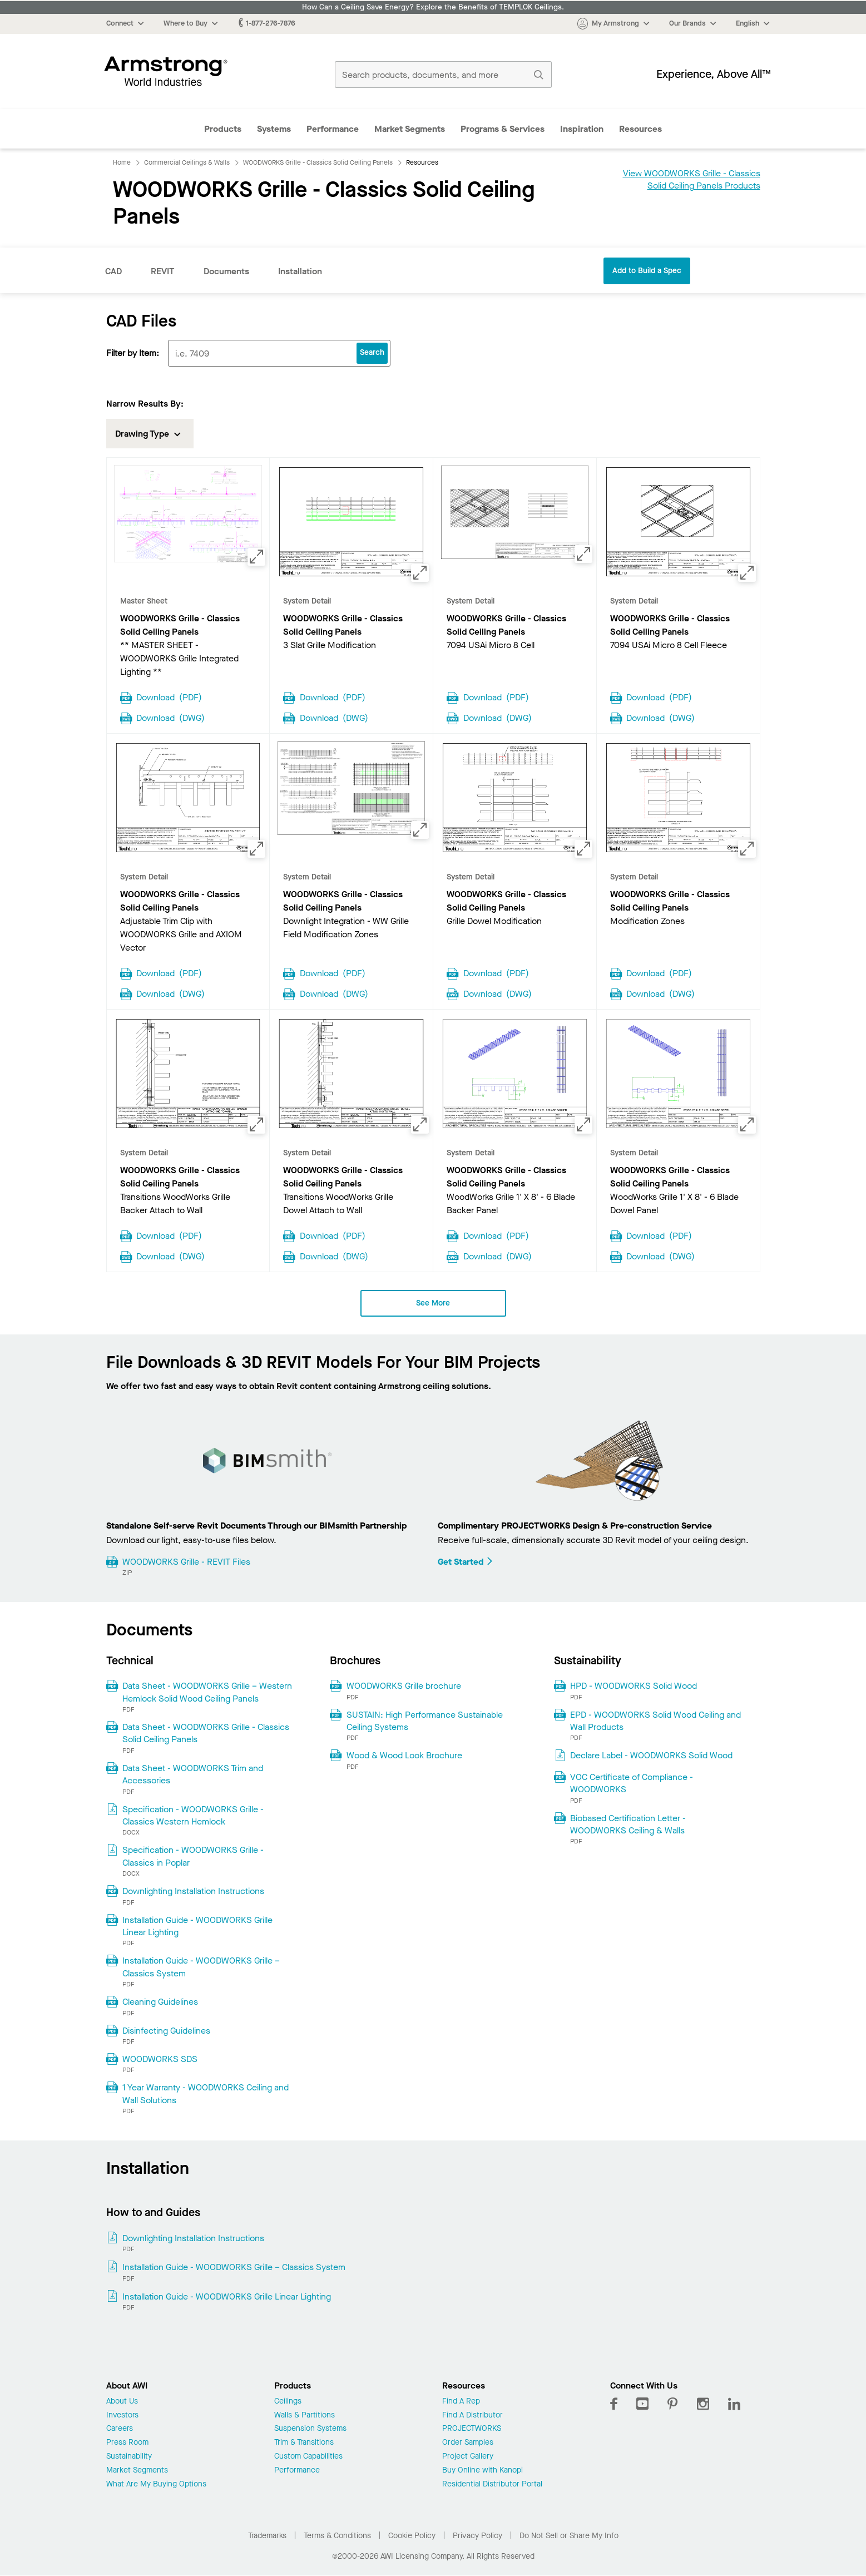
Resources (640, 129)
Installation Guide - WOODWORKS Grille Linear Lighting (197, 1926)
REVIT (163, 271)
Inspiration (581, 129)
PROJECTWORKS (471, 2429)
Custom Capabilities (308, 2456)
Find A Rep (461, 2401)
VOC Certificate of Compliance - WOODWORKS (631, 1783)
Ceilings (287, 2401)
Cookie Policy (412, 2535)
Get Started (465, 1562)
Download (169, 696)
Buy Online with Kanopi (482, 2470)
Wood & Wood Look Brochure (404, 1755)
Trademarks (267, 2535)
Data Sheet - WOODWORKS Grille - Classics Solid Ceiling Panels (205, 1733)
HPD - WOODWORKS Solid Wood (633, 1686)
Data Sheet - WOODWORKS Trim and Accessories (192, 1774)
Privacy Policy (477, 2535)
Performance (332, 129)
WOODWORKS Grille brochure (404, 1686)
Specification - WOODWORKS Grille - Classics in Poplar (193, 1856)
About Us (122, 2401)
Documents (226, 271)
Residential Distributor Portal (492, 2484)
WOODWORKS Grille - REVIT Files (186, 1562)
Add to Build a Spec (646, 270)
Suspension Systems (310, 2429)
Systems (274, 129)
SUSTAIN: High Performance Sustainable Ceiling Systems (425, 1721)
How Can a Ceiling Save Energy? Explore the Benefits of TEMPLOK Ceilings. (433, 7)
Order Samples (467, 2443)
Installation (300, 271)
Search (372, 352)
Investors (122, 2415)
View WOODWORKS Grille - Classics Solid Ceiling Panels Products (691, 179)
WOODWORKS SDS (159, 2059)
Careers (119, 2429)
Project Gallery (467, 2456)
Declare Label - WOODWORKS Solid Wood (651, 1755)
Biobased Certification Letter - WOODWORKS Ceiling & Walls (628, 1824)
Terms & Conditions (337, 2535)
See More (433, 1303)
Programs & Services (503, 129)
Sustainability (129, 2456)
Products (222, 129)
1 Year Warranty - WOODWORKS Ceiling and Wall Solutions (205, 2093)
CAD (113, 271)
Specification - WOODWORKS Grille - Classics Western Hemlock (193, 1815)
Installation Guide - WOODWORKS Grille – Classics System (201, 1967)
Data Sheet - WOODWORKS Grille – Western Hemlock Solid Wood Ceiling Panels (207, 1692)
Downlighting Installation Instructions (193, 1891)
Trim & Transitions (304, 2443)
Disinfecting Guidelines (166, 2030)
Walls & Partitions (304, 2415)
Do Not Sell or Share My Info (568, 2535)
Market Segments (409, 129)
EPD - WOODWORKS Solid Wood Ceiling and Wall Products (655, 1721)
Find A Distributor (472, 2415)
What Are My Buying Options (156, 2484)
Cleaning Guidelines (160, 2002)
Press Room (127, 2443)
